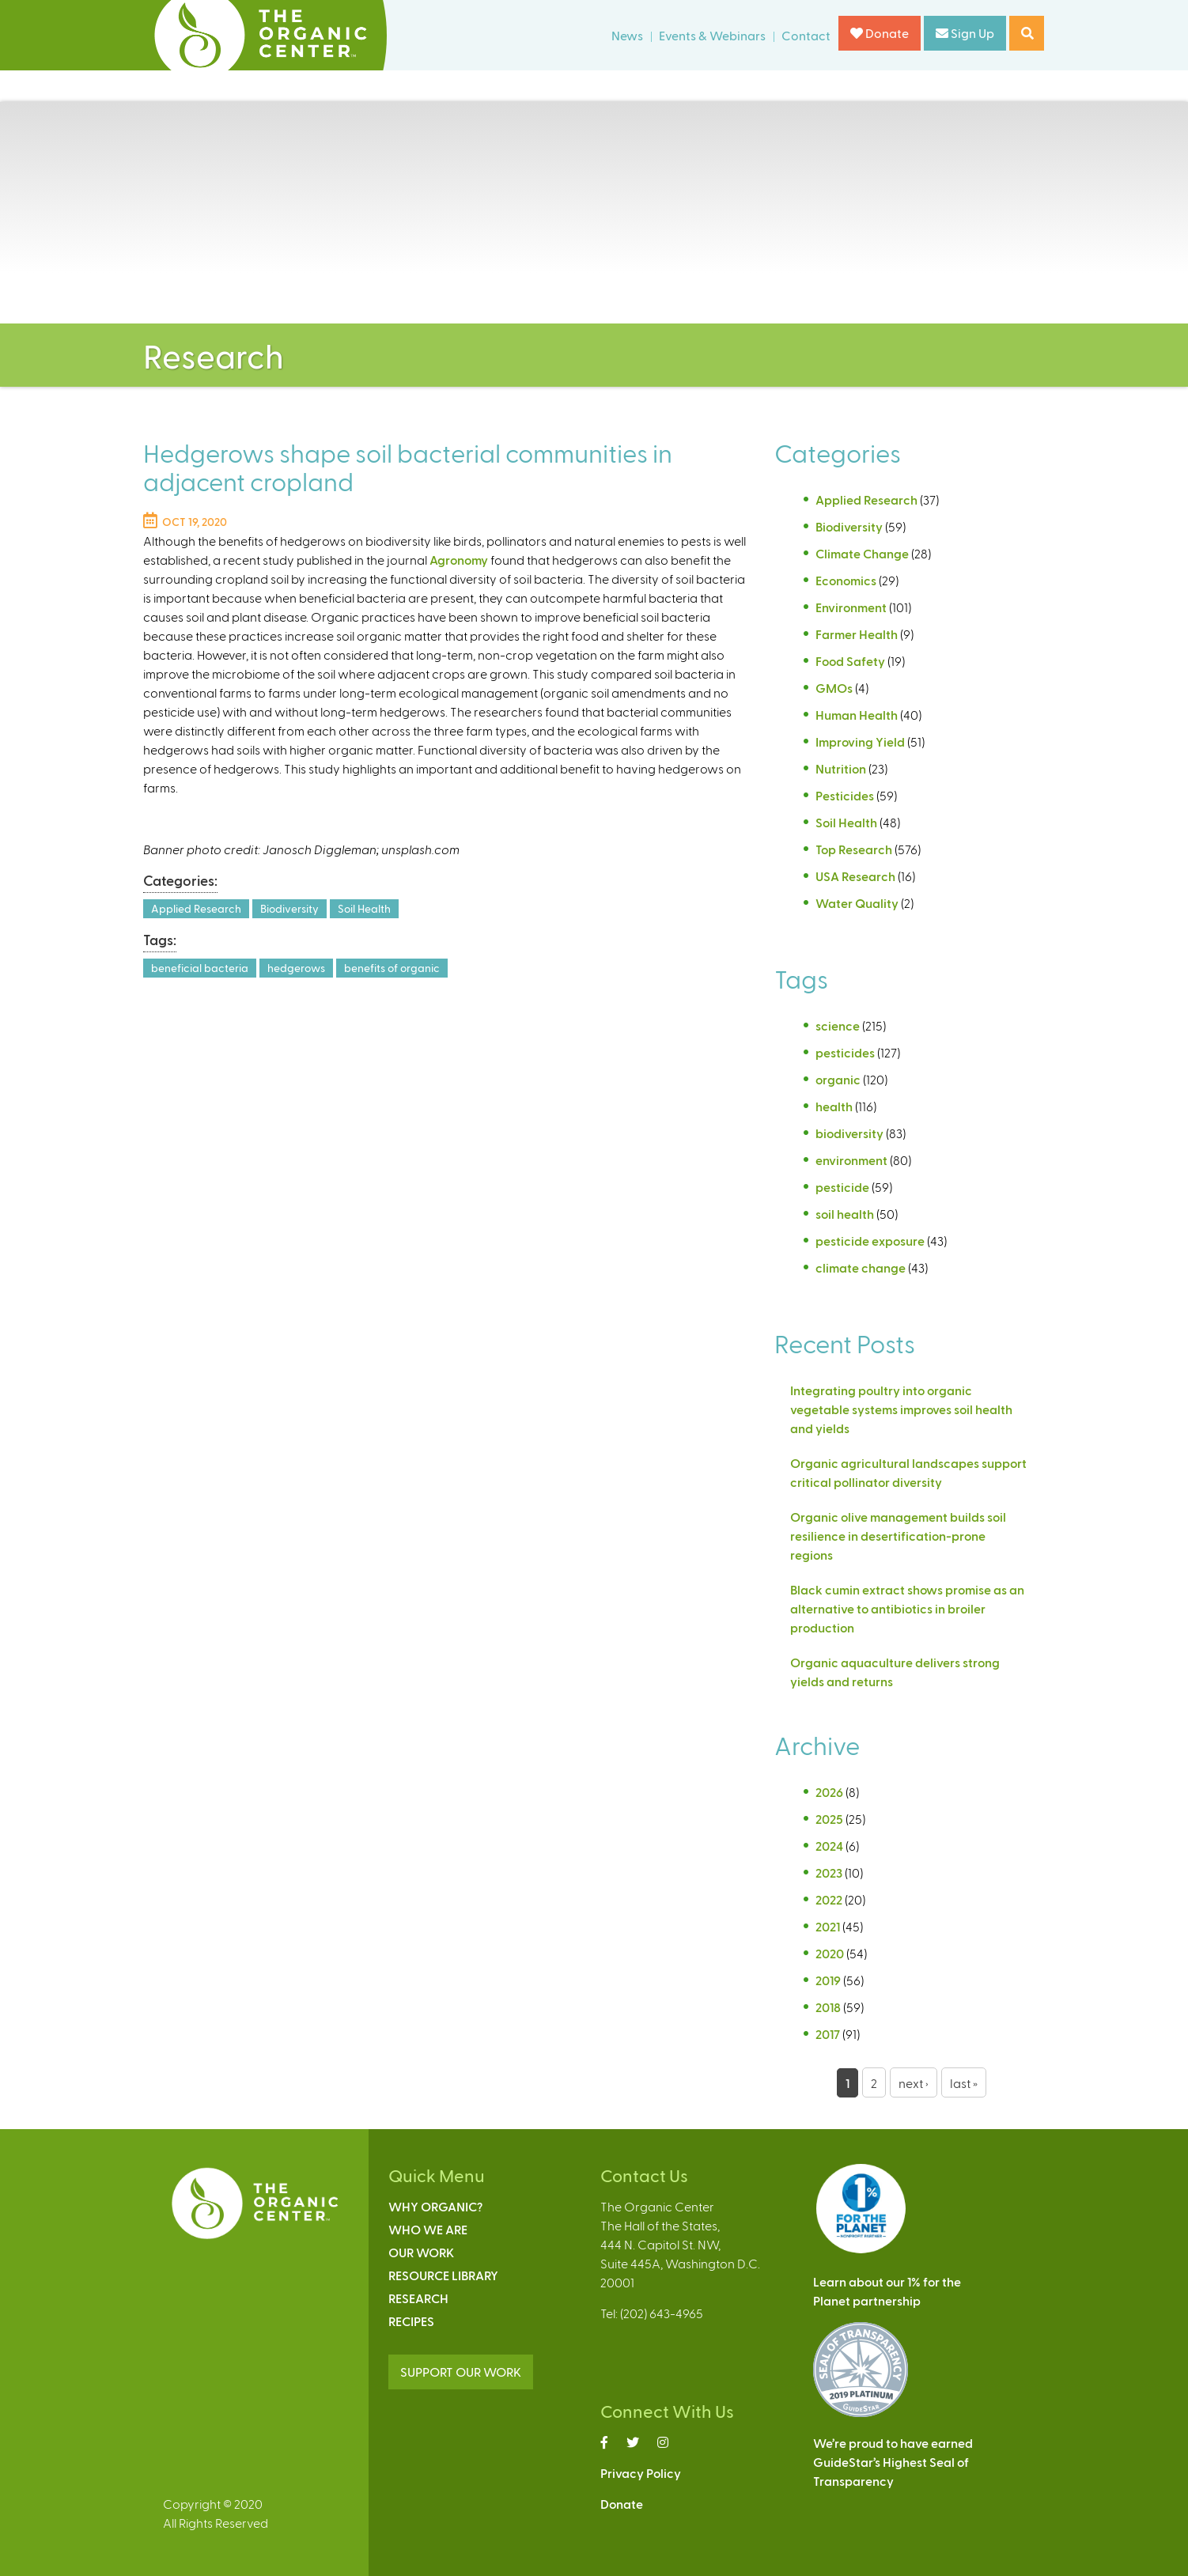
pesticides (845, 1052)
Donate (879, 32)
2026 (829, 1791)
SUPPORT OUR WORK (460, 2371)
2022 (828, 1899)
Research (418, 2298)
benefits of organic (392, 967)
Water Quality (857, 902)
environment (851, 1159)
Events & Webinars (712, 35)
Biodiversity (289, 908)
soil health (844, 1213)
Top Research (853, 849)
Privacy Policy (640, 2472)
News (627, 35)
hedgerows (296, 967)
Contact (805, 35)
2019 (828, 1980)
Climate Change (862, 553)
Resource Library (443, 2275)
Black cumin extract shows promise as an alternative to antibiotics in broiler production (907, 1608)
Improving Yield (860, 741)
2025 (829, 1818)
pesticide (842, 1186)
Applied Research (196, 908)
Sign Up (965, 32)
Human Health (856, 714)
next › (914, 2082)
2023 (828, 1872)
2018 (828, 2006)
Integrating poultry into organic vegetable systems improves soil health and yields (901, 1409)
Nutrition (840, 768)
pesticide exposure (870, 1240)
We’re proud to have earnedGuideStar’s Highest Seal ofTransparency (893, 2461)
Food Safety (850, 660)
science (837, 1025)
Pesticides (844, 795)
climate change (860, 1267)
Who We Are (427, 2229)
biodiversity (849, 1132)
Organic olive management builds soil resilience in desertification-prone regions (898, 1535)
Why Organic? (435, 2206)
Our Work (421, 2252)
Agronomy (458, 559)
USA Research (855, 875)
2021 (827, 1926)
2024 (829, 1845)
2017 (827, 2033)
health (834, 1106)
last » (964, 2082)
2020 (829, 1953)
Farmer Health (856, 633)
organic (838, 1079)
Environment (851, 607)
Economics (845, 580)
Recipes (411, 2320)
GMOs (834, 687)
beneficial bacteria (199, 967)
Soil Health (364, 908)
